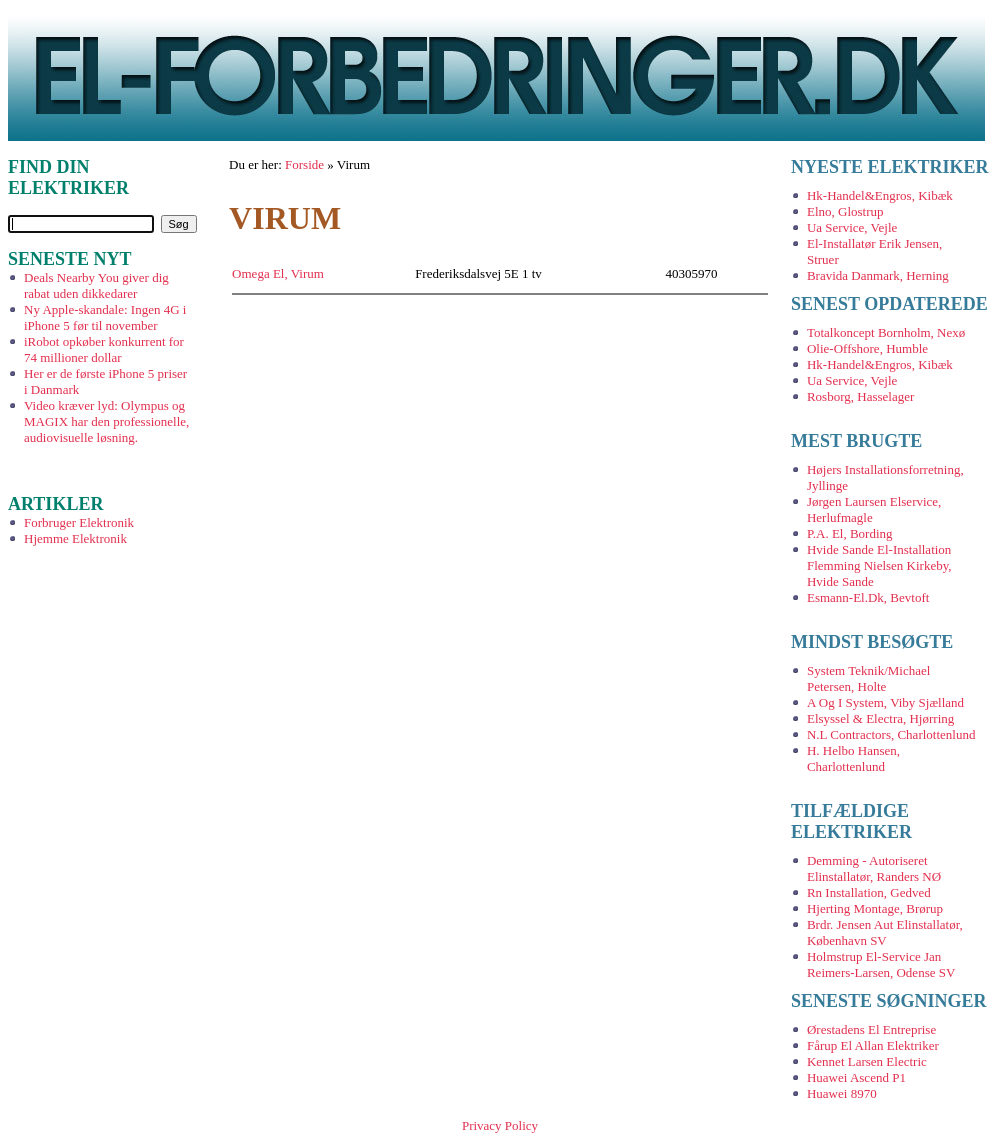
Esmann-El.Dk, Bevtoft (868, 597)
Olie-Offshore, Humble (867, 348)
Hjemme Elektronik (75, 538)
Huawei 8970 (842, 1093)
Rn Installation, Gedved (869, 892)
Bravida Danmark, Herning (878, 275)
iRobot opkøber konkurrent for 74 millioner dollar (104, 349)
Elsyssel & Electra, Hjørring (880, 718)
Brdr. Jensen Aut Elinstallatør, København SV (885, 932)
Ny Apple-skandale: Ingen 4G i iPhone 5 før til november (105, 317)
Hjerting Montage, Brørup (875, 908)
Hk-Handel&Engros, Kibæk (880, 195)
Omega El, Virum (278, 273)
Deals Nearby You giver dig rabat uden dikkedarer (96, 285)
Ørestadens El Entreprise (871, 1029)
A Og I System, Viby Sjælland (885, 702)
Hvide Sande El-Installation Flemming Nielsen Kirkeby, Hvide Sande (879, 565)
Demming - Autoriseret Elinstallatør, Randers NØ (874, 868)
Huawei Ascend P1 (856, 1077)
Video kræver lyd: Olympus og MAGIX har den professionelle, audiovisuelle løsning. (106, 421)
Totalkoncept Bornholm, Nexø (886, 332)
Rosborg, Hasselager (860, 396)
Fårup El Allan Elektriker (873, 1045)
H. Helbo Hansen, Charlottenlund (853, 758)
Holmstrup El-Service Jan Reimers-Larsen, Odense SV (881, 964)
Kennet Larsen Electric (867, 1061)
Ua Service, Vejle (852, 227)
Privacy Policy (500, 1125)
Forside (304, 164)
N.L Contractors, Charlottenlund (891, 734)
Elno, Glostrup (845, 211)
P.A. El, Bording (850, 533)
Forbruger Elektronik (79, 522)
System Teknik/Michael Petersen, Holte (868, 678)
